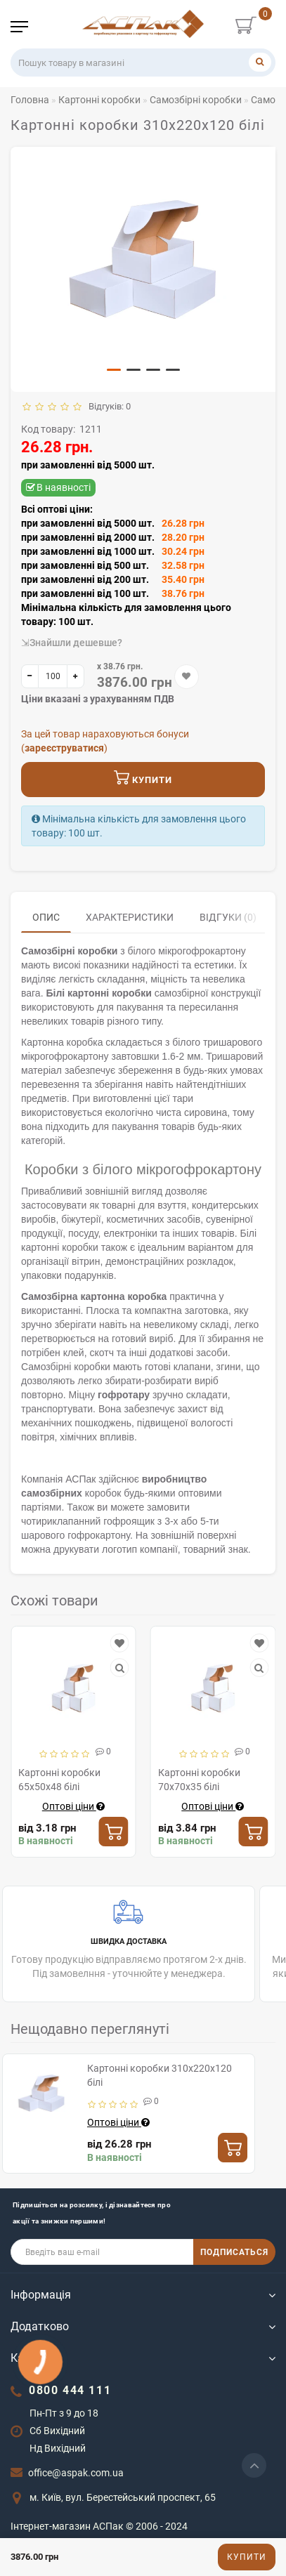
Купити (246, 2557)
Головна (30, 99)
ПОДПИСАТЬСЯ (234, 2252)
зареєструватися (64, 748)
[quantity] (53, 676)
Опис (46, 917)
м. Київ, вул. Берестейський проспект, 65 (123, 2497)
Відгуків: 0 (107, 406)
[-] (30, 676)
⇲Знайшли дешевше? (71, 642)
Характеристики (130, 917)
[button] (114, 370)
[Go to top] (254, 2465)
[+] (75, 676)
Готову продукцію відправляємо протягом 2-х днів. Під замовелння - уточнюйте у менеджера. (128, 1938)
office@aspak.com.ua (76, 2472)
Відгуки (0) (228, 917)
